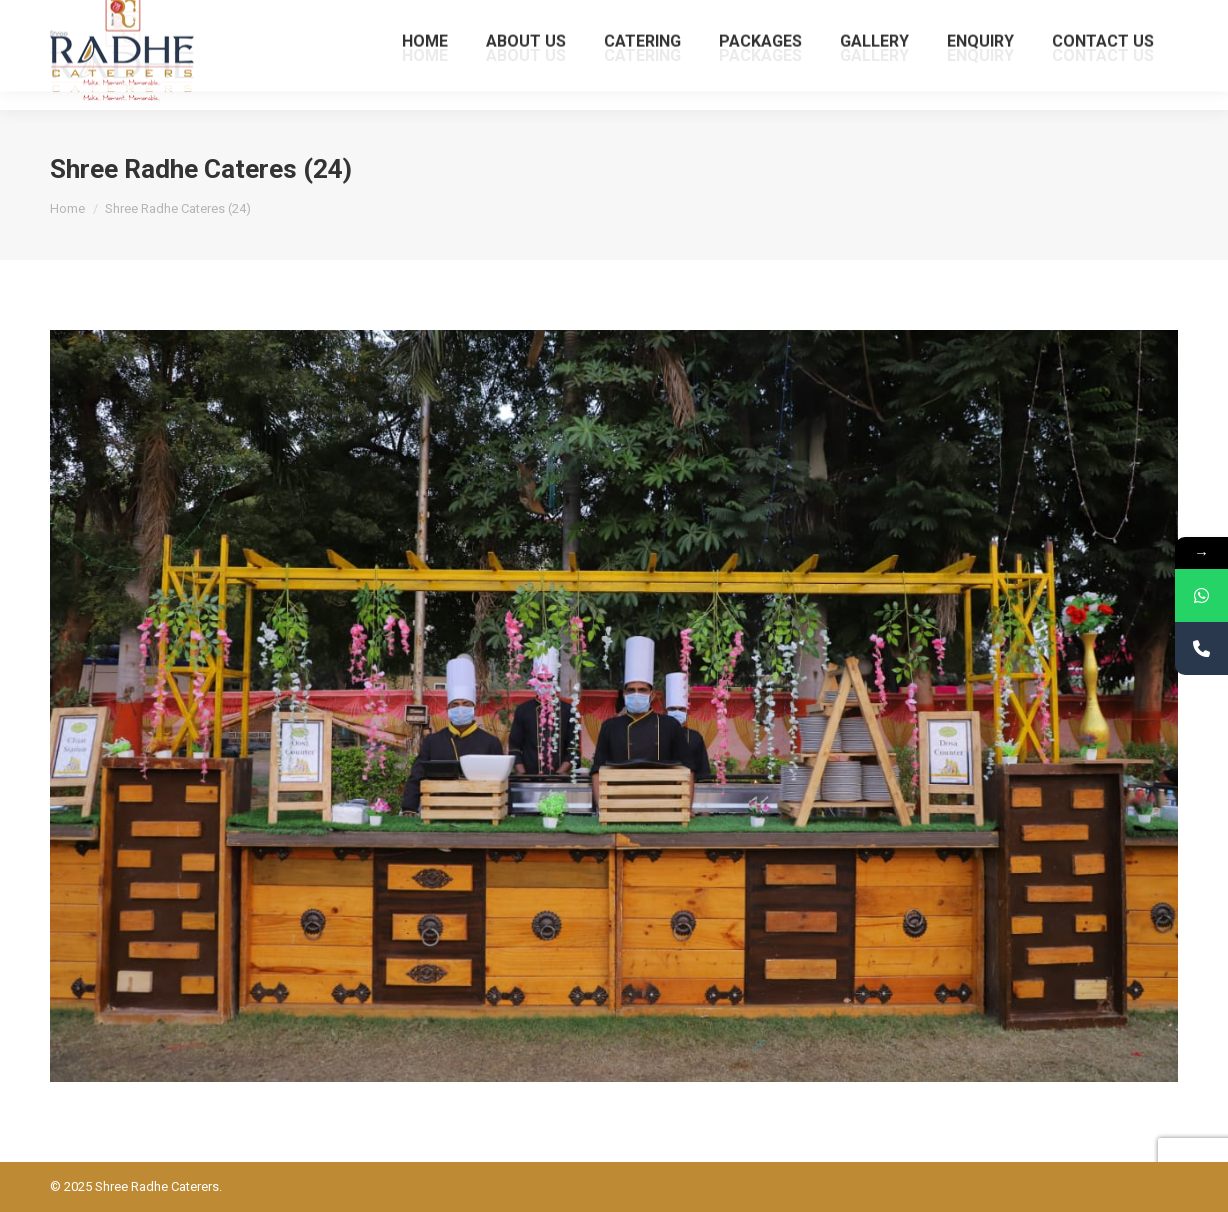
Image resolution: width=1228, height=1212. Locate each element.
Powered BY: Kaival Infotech (1098, 1186)
